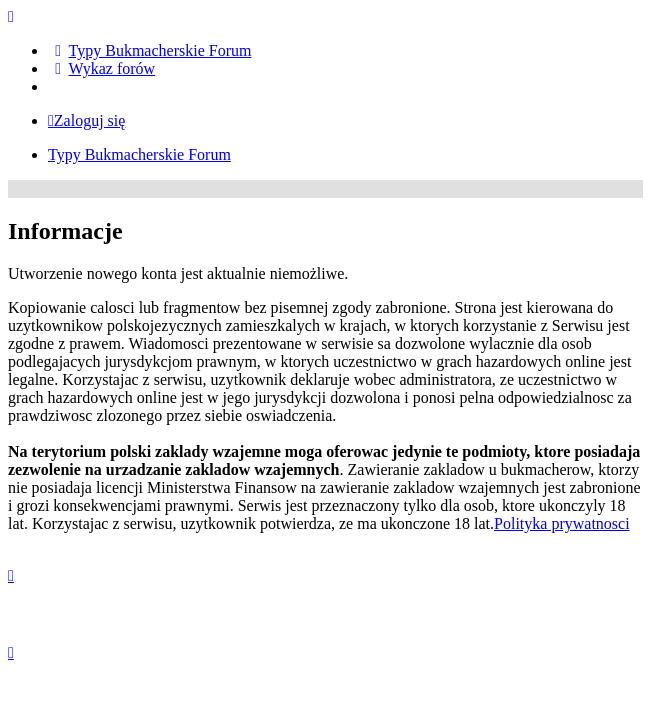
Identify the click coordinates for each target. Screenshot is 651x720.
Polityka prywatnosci (562, 523)
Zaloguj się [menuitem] (86, 120)
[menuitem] (149, 50)
